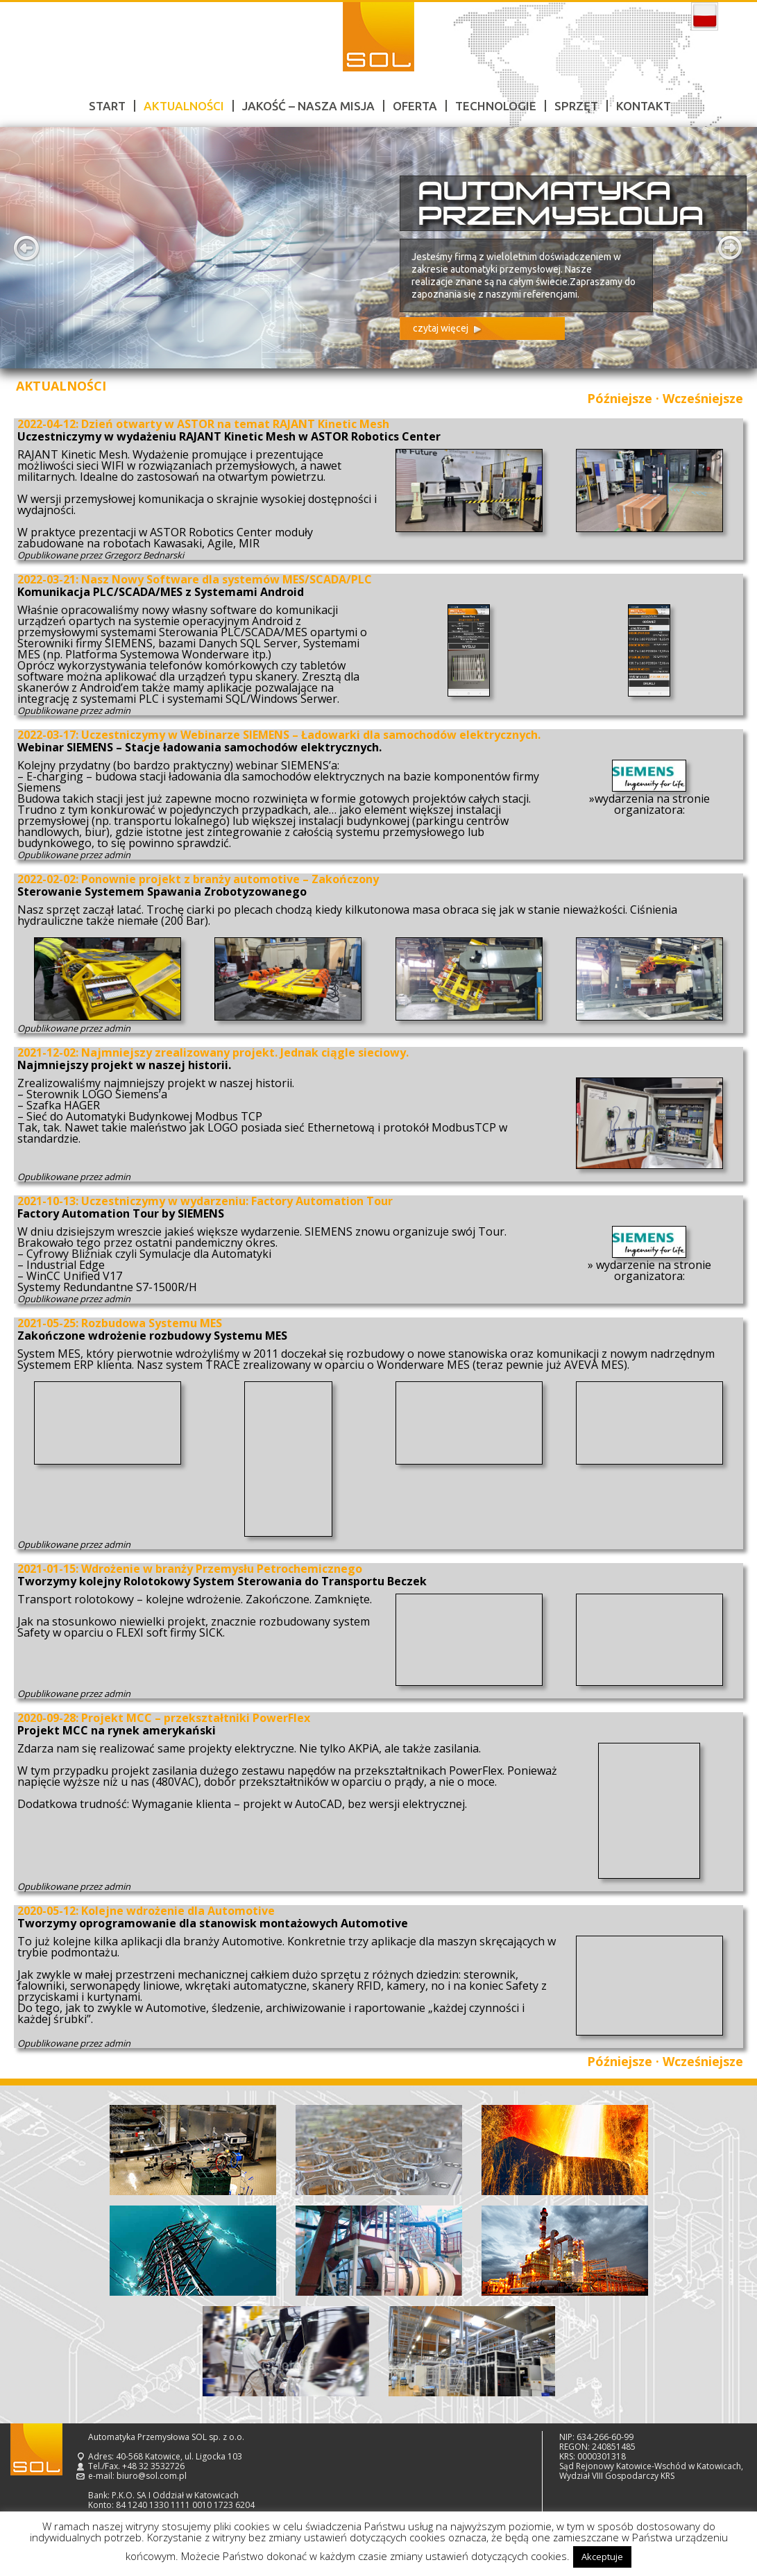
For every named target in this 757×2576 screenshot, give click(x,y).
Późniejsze (619, 398)
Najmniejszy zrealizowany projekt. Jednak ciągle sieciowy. (245, 1052)
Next (731, 248)
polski (704, 17)
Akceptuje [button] (602, 2556)
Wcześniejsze (703, 398)
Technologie (495, 106)
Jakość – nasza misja (308, 106)
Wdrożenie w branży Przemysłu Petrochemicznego (221, 1568)
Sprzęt (576, 106)
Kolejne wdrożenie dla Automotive (178, 1910)
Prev (26, 248)
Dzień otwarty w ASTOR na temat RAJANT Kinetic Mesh (235, 424)
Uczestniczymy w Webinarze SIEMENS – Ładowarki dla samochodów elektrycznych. (311, 734)
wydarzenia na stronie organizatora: (652, 804)
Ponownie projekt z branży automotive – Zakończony (230, 879)
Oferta (415, 106)
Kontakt (643, 106)
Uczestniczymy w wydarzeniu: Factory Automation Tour (237, 1201)
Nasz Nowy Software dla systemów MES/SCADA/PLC (226, 579)
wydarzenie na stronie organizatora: (652, 1270)
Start (107, 106)
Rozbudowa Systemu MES (151, 1323)
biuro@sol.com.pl (152, 2476)
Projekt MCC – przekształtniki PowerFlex (195, 1717)
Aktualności (184, 106)
